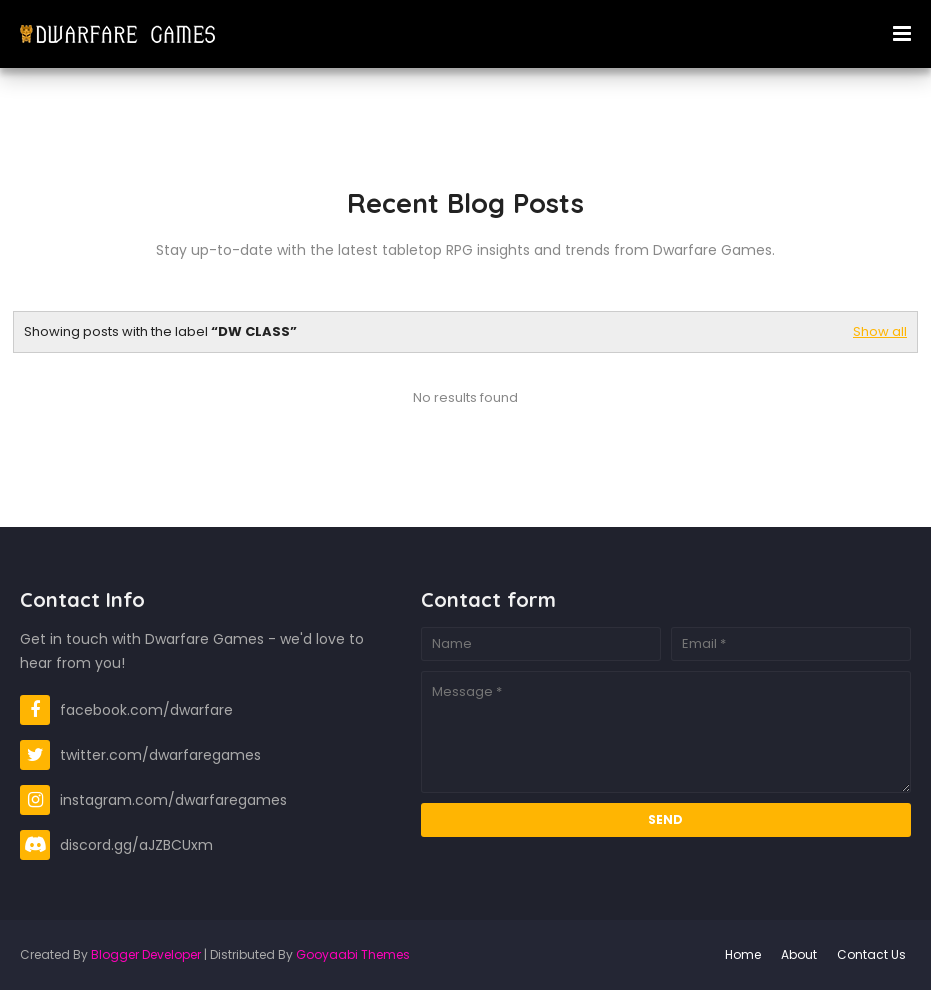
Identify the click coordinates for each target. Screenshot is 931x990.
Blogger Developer (146, 954)
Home (743, 954)
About (799, 954)
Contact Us (871, 954)
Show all (880, 331)
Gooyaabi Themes (353, 954)
